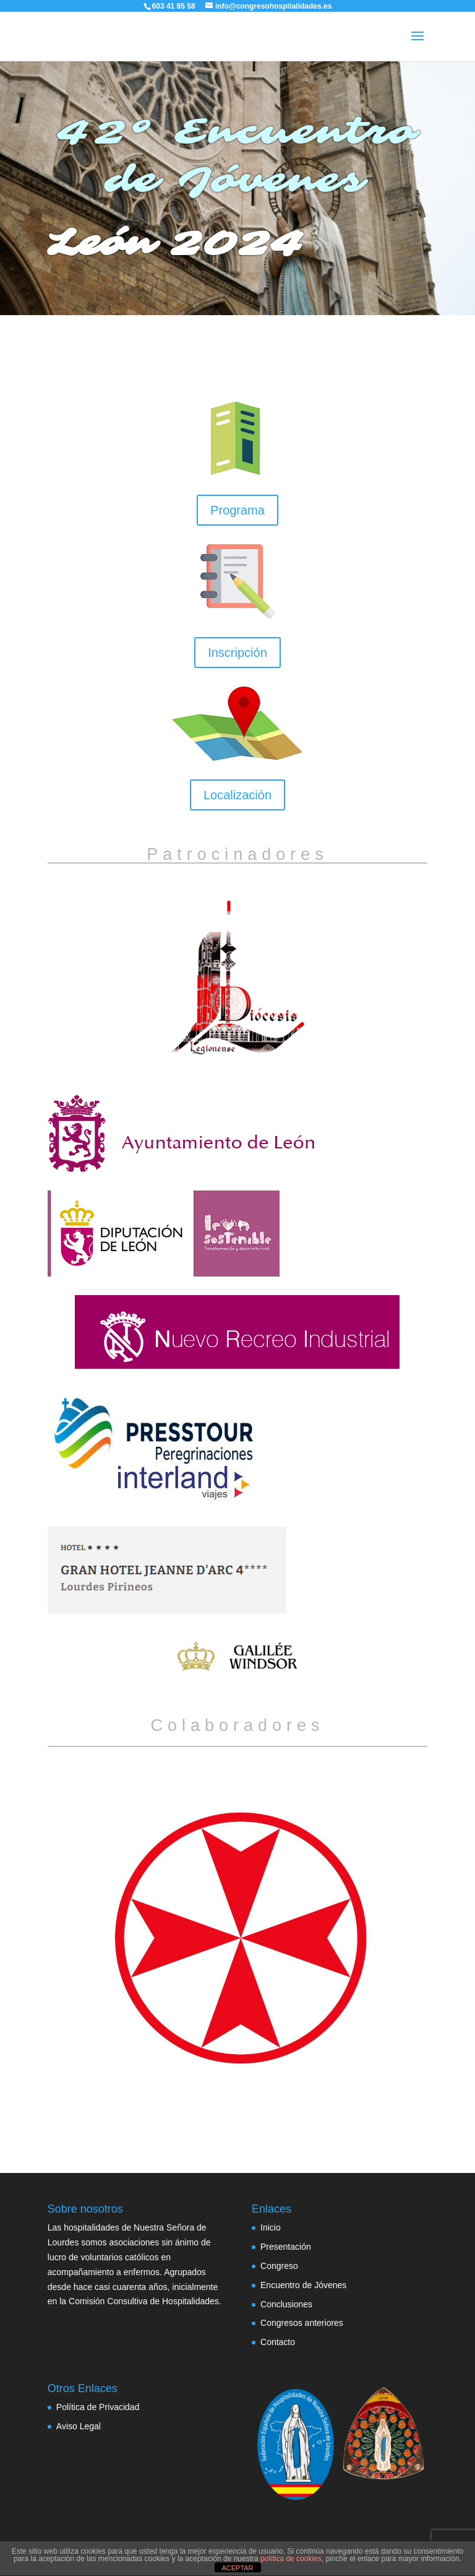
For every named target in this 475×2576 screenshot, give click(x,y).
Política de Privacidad (98, 2407)
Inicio (270, 2227)
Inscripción (237, 652)
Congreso (279, 2266)
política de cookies (291, 2558)
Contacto (277, 2342)
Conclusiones (286, 2304)
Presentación (285, 2247)
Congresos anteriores (301, 2323)
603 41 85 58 (173, 6)
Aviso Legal (78, 2426)
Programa (237, 510)
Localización (237, 795)
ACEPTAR (237, 2568)
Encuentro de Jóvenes (303, 2285)
